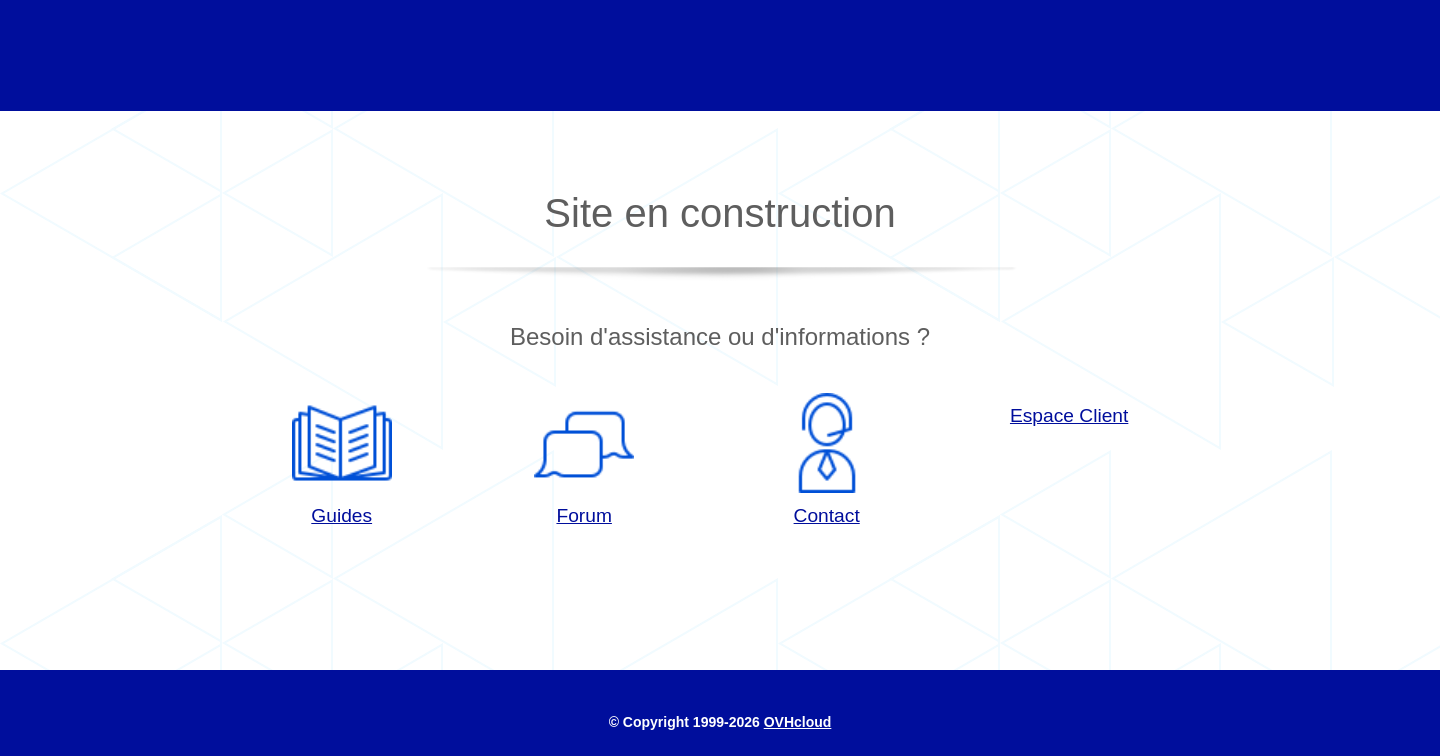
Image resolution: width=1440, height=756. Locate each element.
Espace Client (1069, 415)
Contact (827, 459)
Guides (342, 459)
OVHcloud (798, 722)
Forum (584, 459)
